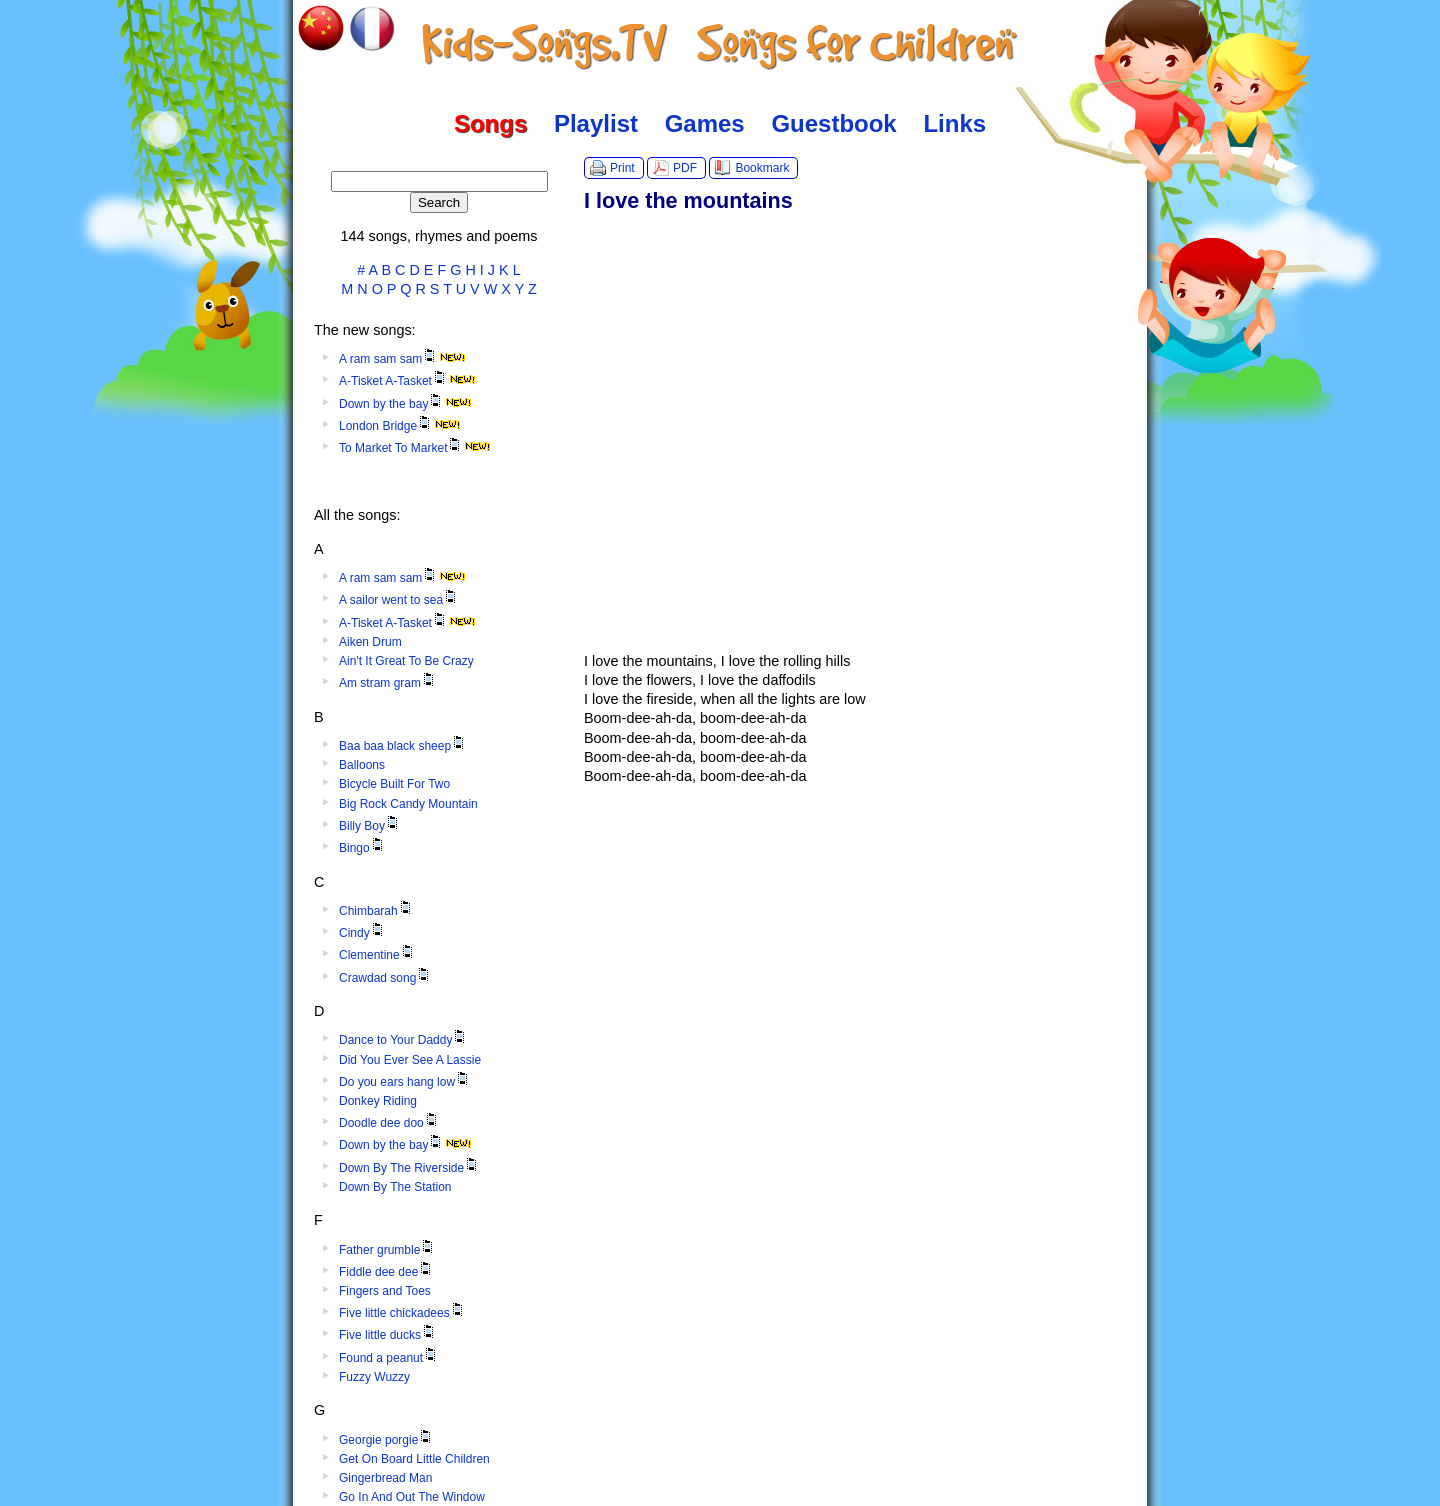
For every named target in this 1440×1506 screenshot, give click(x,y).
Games (705, 123)
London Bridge (400, 426)
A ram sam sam (402, 359)
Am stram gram (388, 683)
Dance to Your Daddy (403, 1040)
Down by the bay (405, 404)
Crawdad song (385, 978)
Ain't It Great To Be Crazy (406, 661)
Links (954, 123)
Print (622, 168)
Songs (490, 123)
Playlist (596, 123)
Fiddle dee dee (386, 1272)
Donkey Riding (378, 1101)
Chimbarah (376, 911)
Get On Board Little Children (414, 1459)
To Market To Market (415, 448)
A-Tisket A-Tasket (407, 381)
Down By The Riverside (409, 1168)
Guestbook (833, 123)
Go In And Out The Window (412, 1497)
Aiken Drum (370, 642)
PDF (685, 168)
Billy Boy (370, 826)
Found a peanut (389, 1358)
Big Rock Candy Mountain (408, 804)
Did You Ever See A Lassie (410, 1060)
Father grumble (387, 1250)
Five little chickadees (402, 1313)
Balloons (362, 765)
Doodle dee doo (389, 1123)
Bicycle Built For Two (394, 784)
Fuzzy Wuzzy (374, 1377)
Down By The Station (395, 1187)
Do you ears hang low (405, 1082)
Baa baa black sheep (403, 746)
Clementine (377, 955)
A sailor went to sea (399, 600)
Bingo (362, 848)
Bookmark (762, 168)
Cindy (362, 933)
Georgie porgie (386, 1440)
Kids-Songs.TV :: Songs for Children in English (720, 45)
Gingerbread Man (385, 1478)
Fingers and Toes (385, 1291)
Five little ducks (388, 1335)
